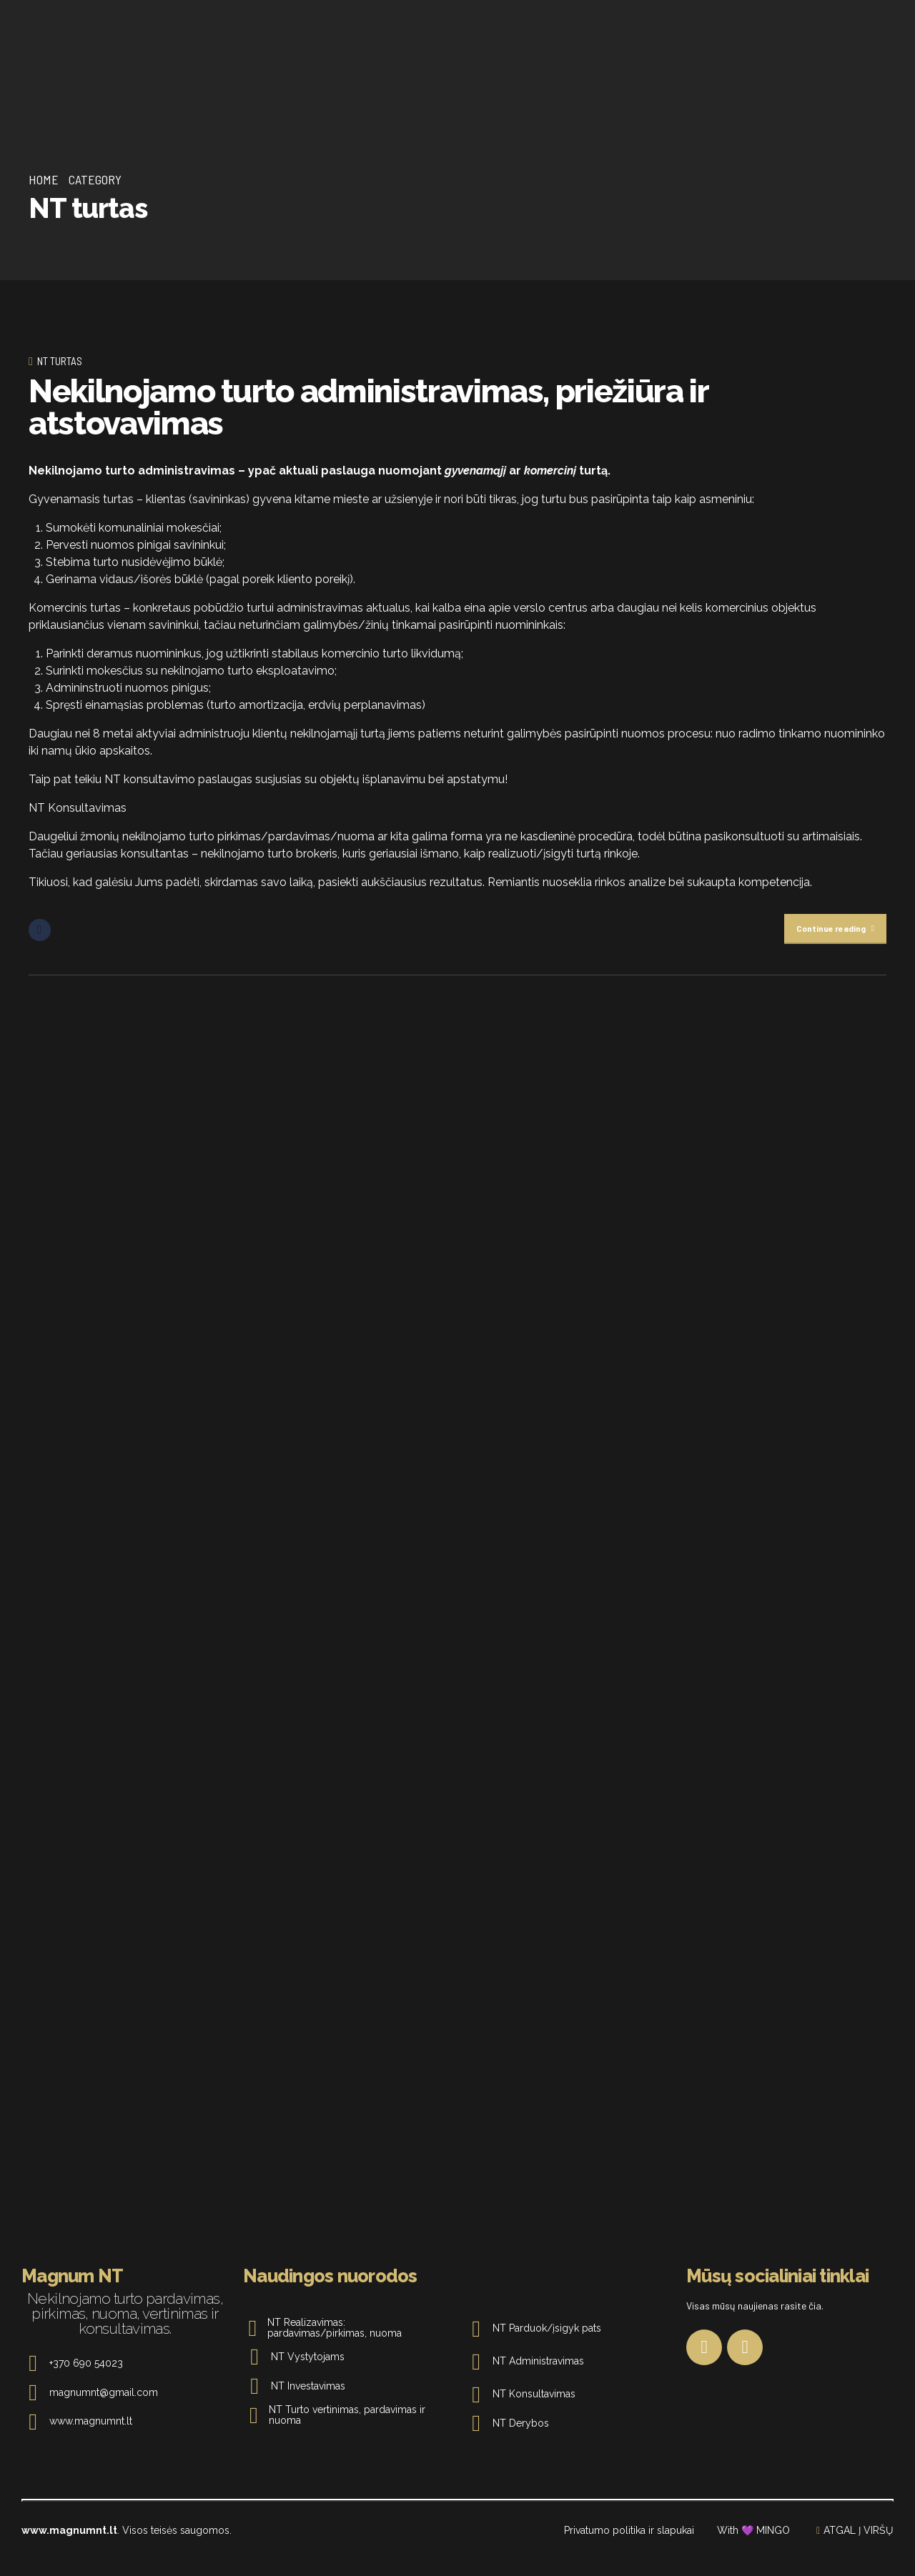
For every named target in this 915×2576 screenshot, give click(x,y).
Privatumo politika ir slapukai (629, 2546)
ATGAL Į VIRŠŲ (859, 2546)
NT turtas (59, 360)
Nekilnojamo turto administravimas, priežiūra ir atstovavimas (368, 407)
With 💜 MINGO (753, 2546)
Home (44, 179)
